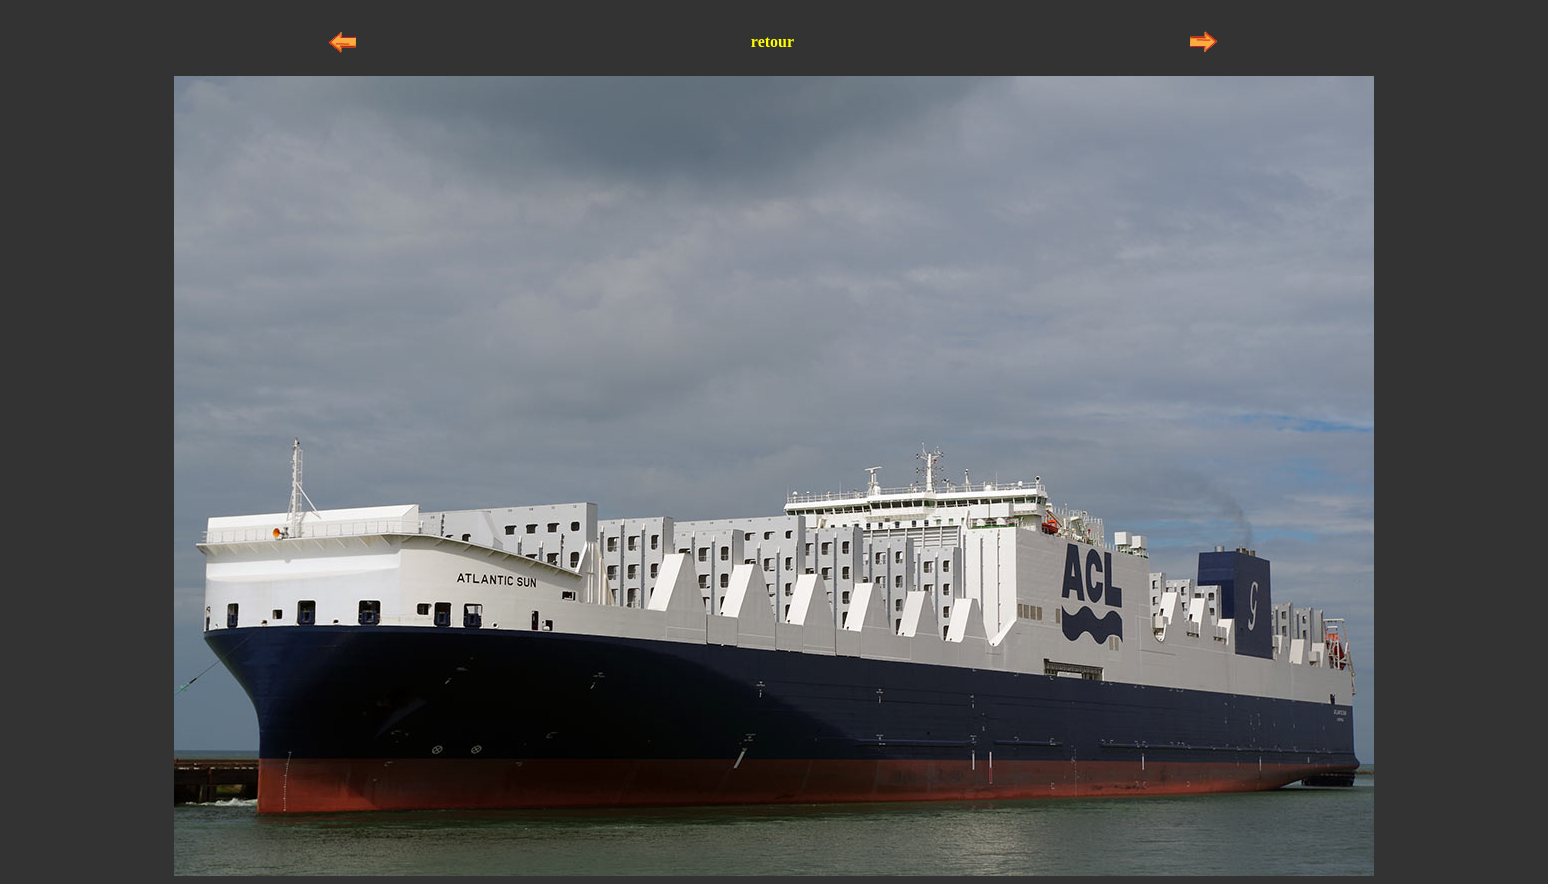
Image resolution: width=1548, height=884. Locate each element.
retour (772, 41)
